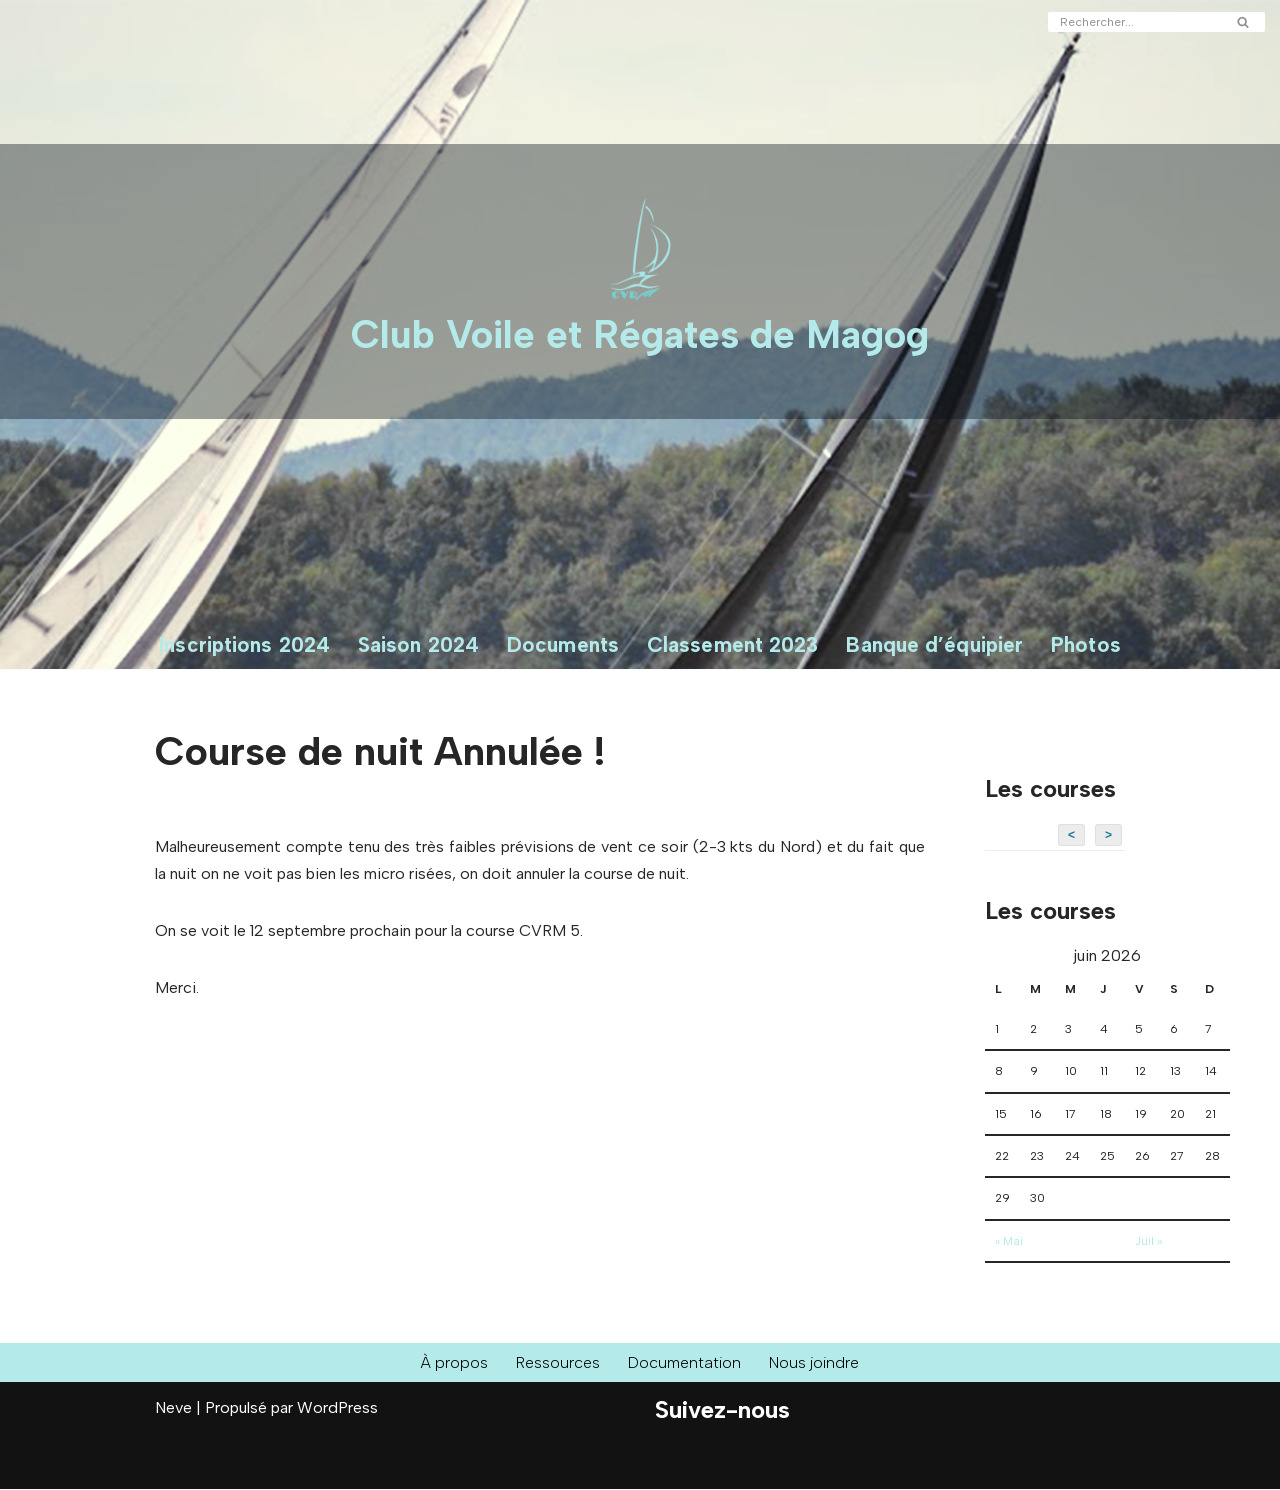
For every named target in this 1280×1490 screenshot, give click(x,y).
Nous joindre (815, 1363)
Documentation (685, 1363)
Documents (563, 644)
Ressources (557, 1363)
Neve (173, 1408)
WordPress (337, 1408)
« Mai (1009, 1242)
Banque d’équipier (934, 644)
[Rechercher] (1134, 22)
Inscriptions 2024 (244, 644)
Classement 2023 (733, 644)
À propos (453, 1363)
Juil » (1148, 1242)
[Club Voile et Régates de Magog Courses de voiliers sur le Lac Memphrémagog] (640, 281)
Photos (1086, 644)
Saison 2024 (418, 644)
